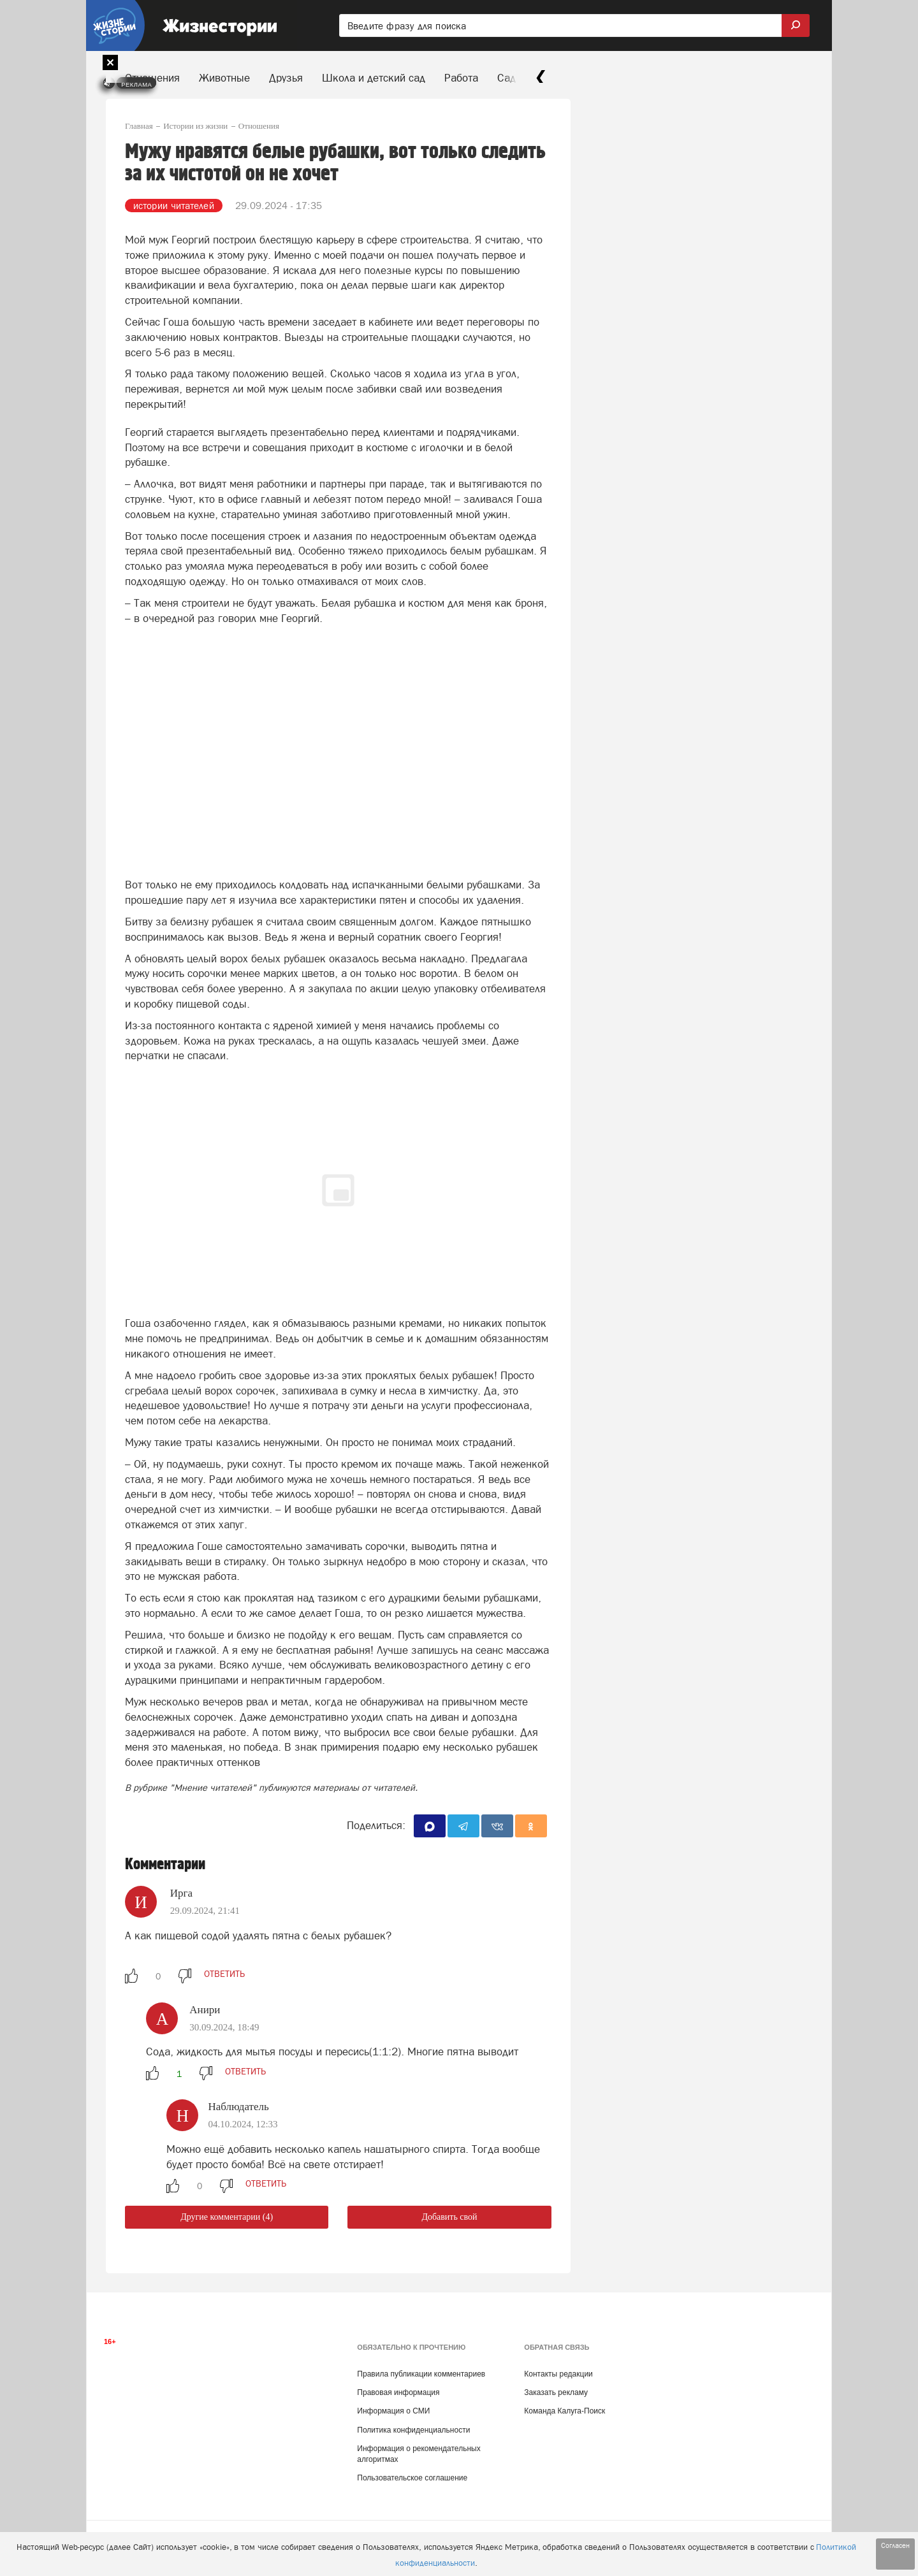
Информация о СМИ (393, 2410)
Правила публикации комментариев (421, 2374)
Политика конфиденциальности (413, 2430)
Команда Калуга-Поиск (564, 2410)
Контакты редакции (558, 2374)
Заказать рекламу (556, 2392)
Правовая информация (398, 2392)
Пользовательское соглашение (412, 2477)
